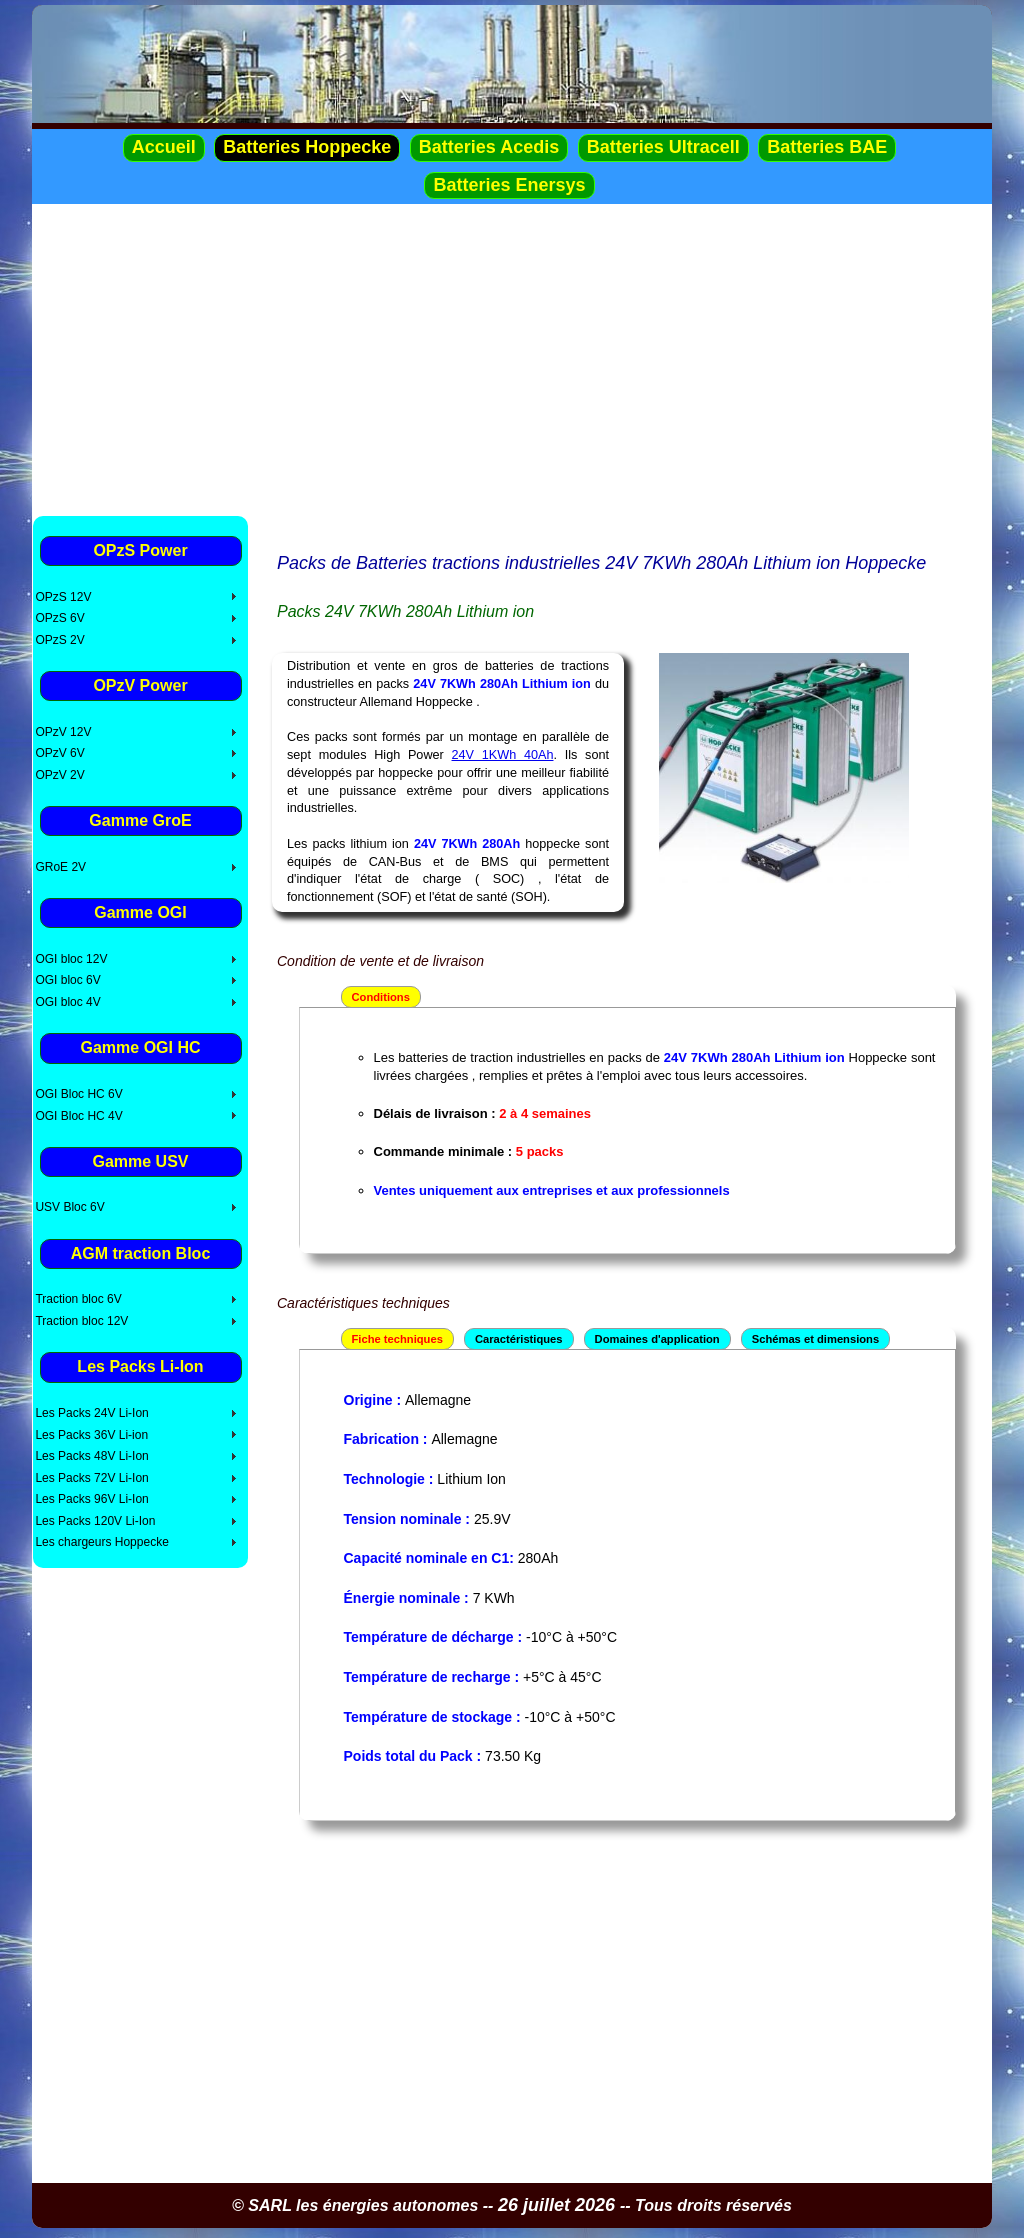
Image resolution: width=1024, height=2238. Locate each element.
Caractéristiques (519, 1339)
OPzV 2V (59, 775)
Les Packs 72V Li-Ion (91, 1478)
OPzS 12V (63, 597)
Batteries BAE (827, 147)
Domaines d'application (657, 1339)
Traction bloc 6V (78, 1299)
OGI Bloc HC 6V (78, 1094)
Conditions (381, 997)
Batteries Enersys (509, 185)
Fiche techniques (397, 1339)
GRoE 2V (60, 867)
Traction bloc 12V (81, 1321)
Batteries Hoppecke (307, 147)
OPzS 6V (59, 618)
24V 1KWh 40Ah (503, 755)
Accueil (164, 147)
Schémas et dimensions (815, 1339)
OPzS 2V (59, 640)
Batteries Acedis (489, 147)
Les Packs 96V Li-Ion (91, 1499)
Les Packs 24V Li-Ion (91, 1413)
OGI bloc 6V (67, 980)
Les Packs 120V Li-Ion (95, 1521)
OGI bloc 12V (71, 959)
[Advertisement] (512, 359)
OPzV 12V (63, 732)
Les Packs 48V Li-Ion (91, 1456)
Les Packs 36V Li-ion (91, 1435)
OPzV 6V (59, 753)
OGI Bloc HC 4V (78, 1116)
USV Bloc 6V (69, 1207)
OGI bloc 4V (67, 1002)
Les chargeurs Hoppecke (101, 1542)
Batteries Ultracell (663, 147)
